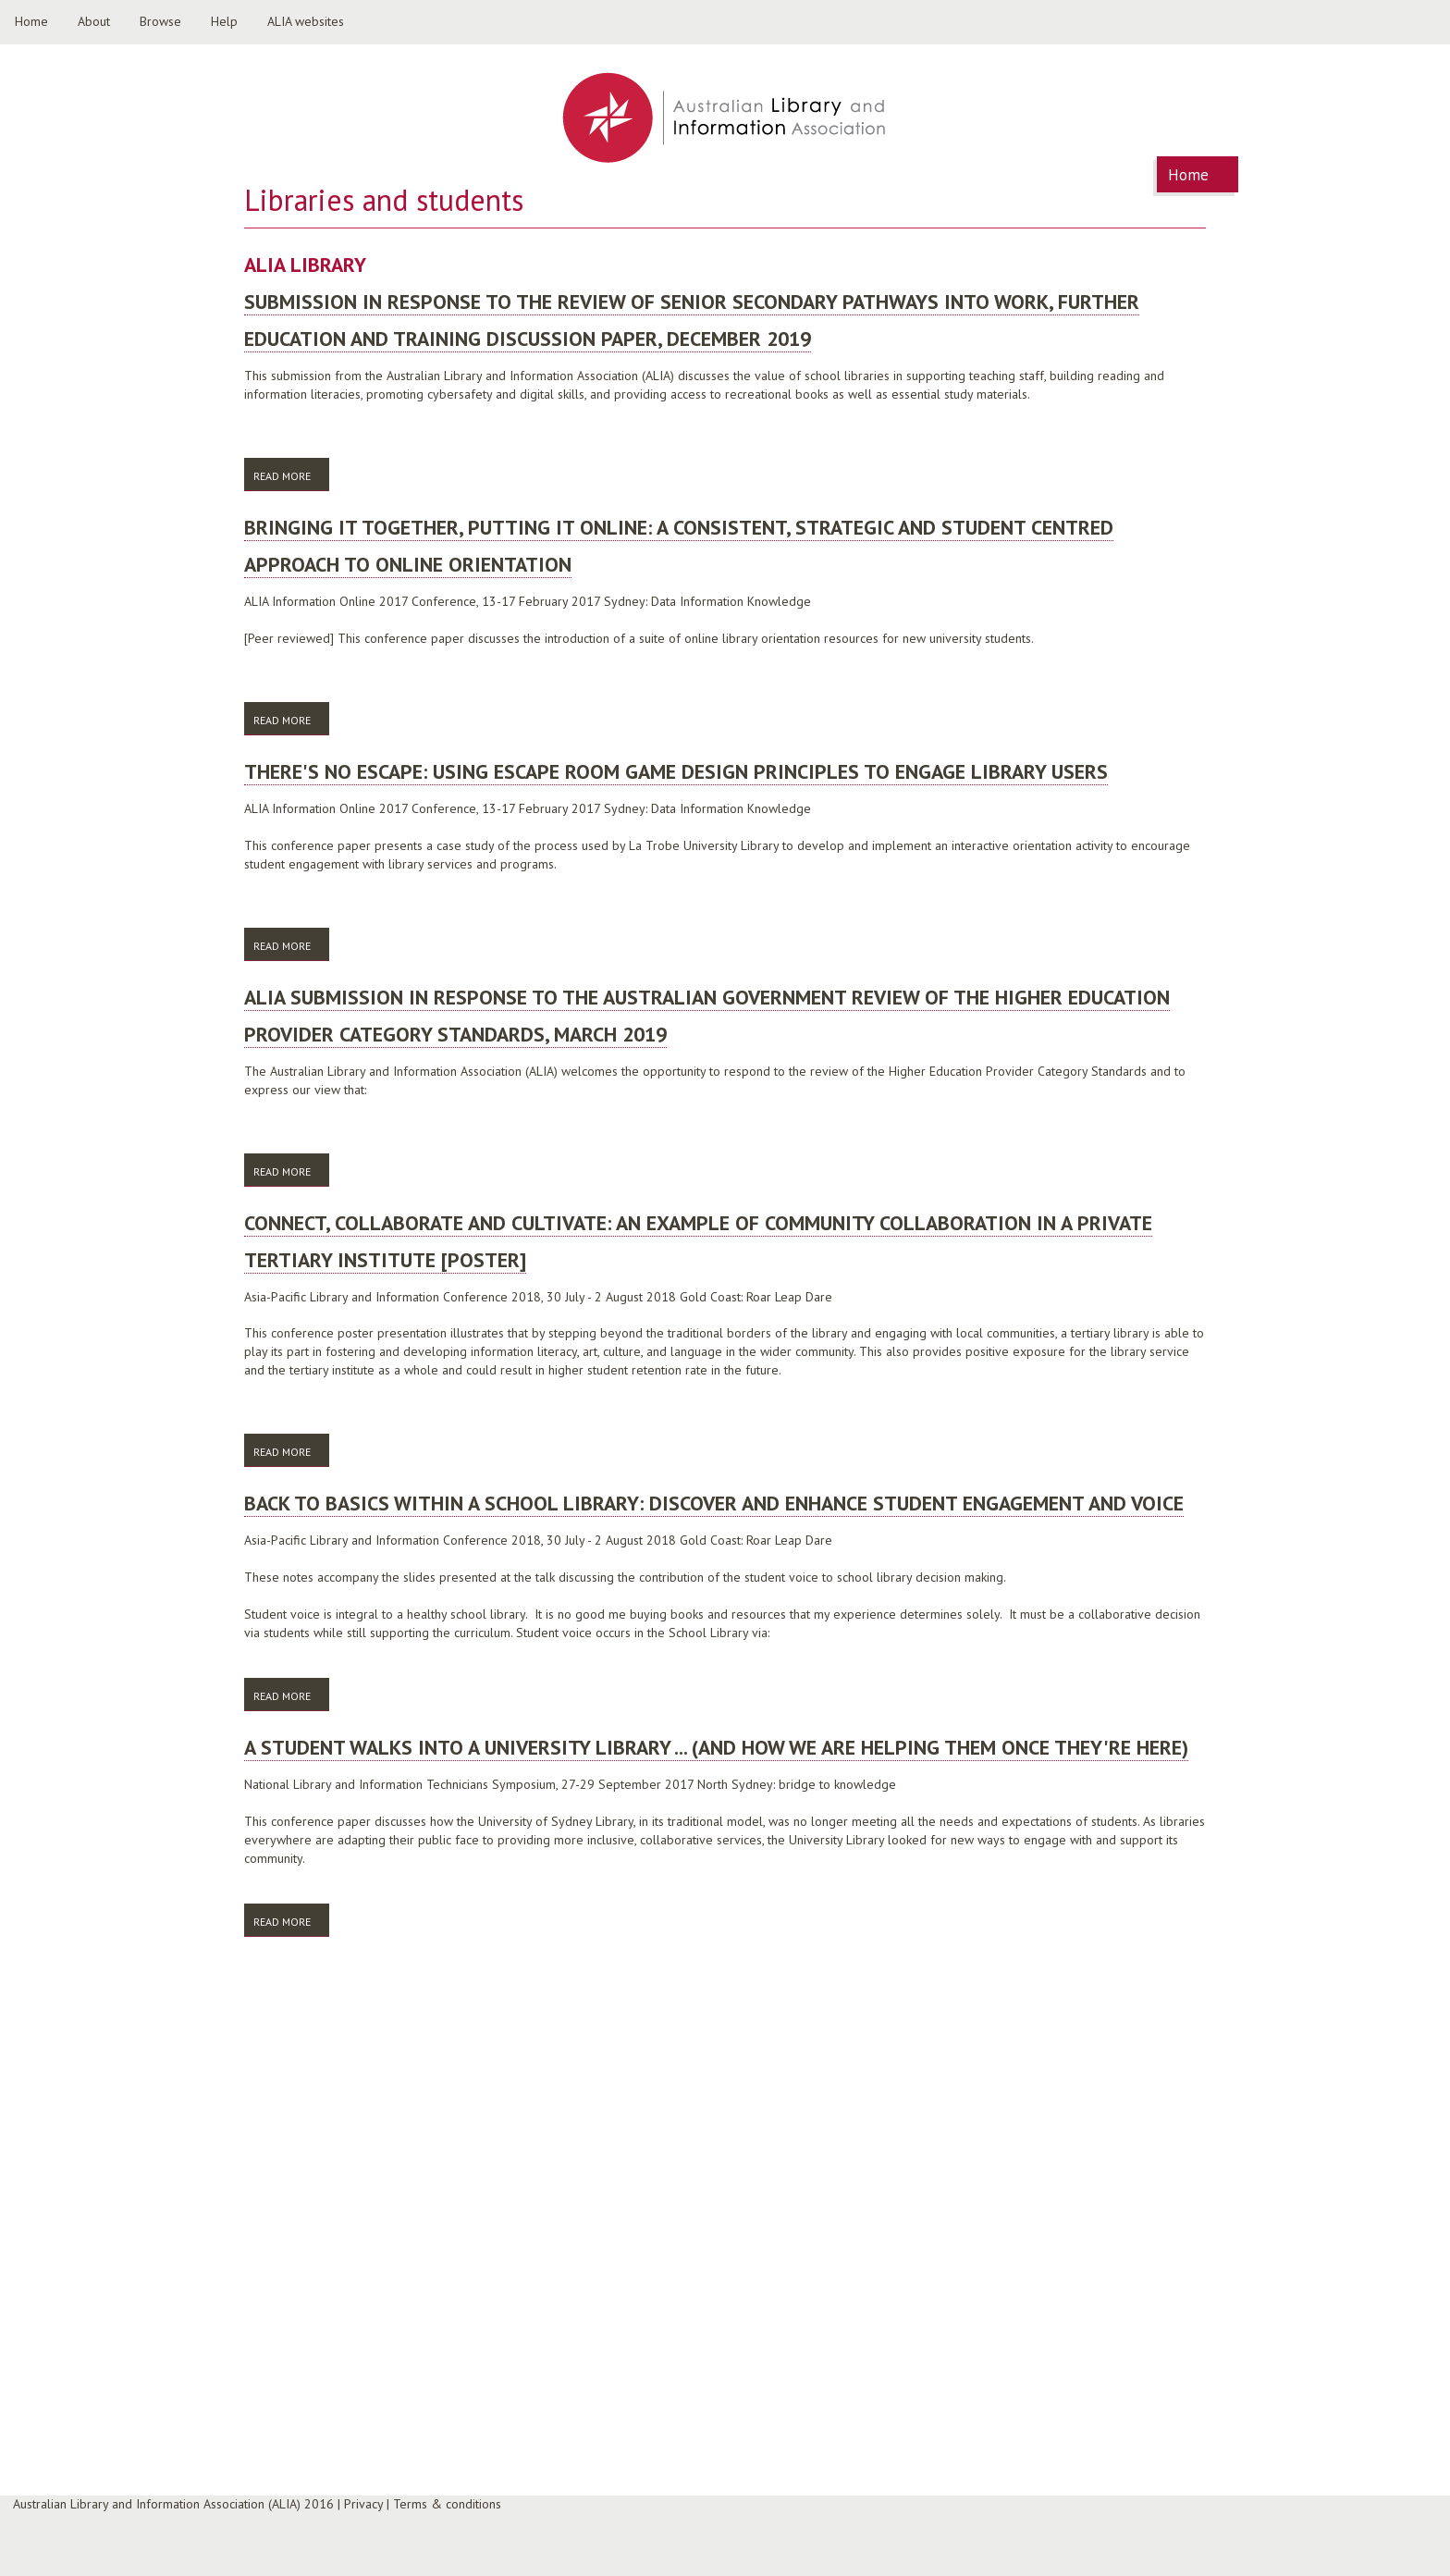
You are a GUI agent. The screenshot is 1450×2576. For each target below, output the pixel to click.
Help (224, 21)
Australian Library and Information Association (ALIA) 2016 (173, 2504)
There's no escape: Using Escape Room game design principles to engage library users (676, 771)
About (94, 21)
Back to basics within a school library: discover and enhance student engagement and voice (714, 1503)
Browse (160, 21)
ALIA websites (305, 21)
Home (31, 21)
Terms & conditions (447, 2504)
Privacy (363, 2504)
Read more (291, 475)
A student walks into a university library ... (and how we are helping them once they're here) (716, 1747)
